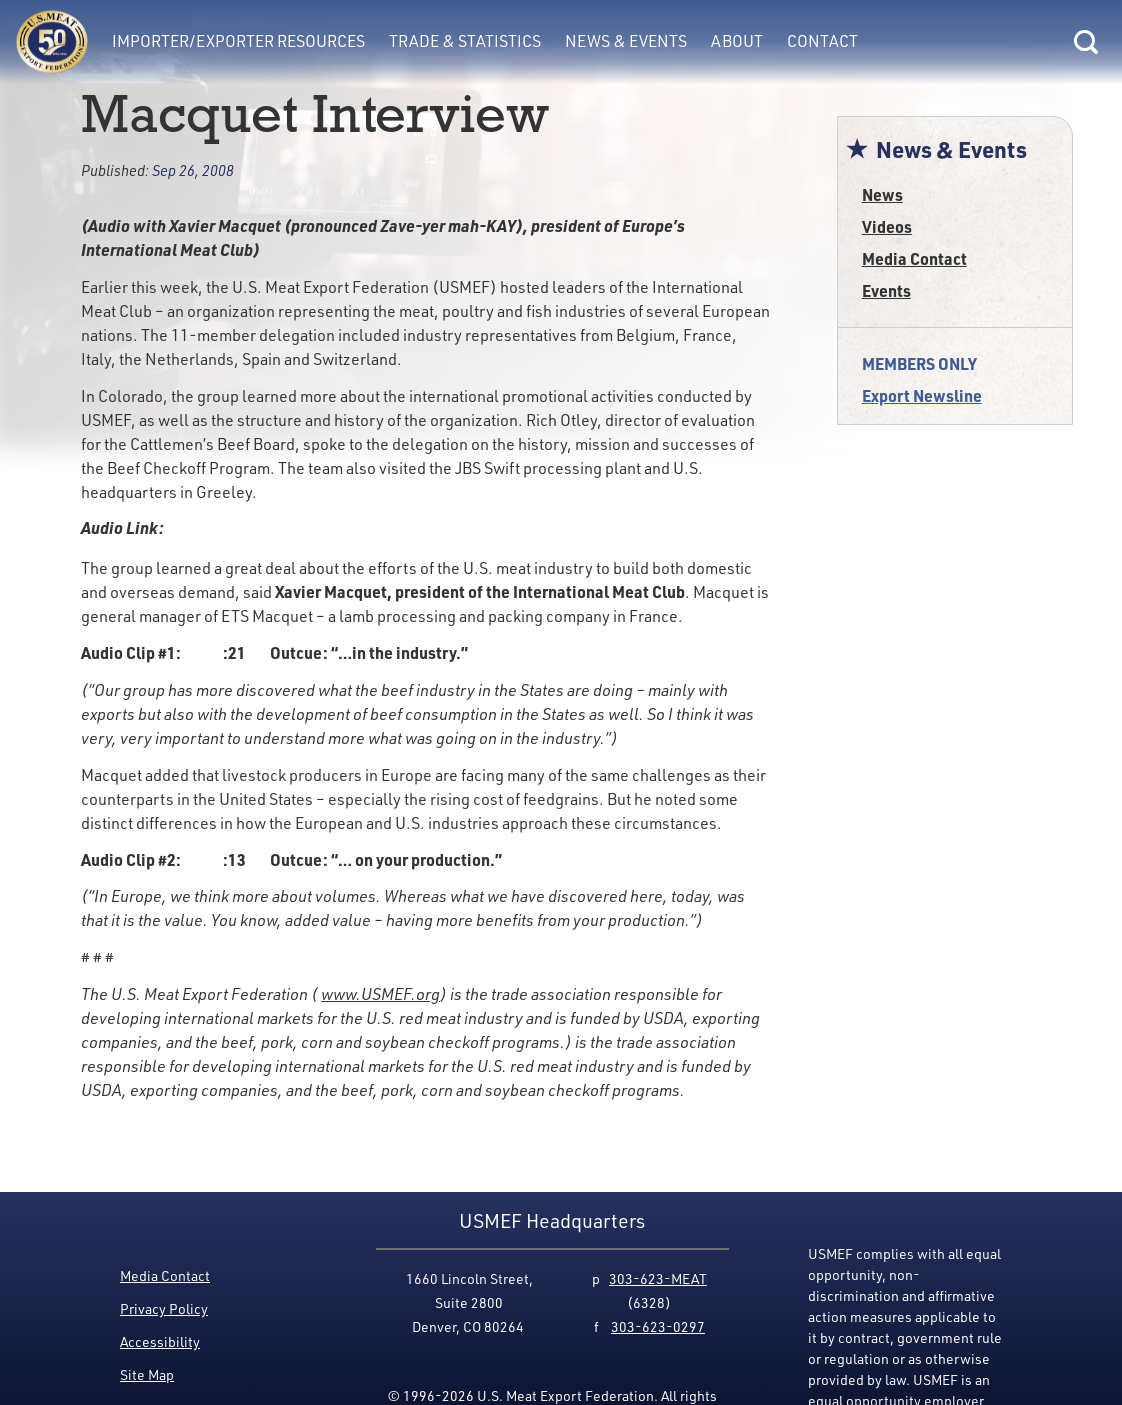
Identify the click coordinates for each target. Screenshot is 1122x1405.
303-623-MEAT (658, 1278)
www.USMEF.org (380, 994)
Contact (822, 41)
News (882, 194)
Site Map (147, 1374)
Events (886, 290)
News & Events (626, 41)
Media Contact (914, 258)
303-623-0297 (658, 1326)
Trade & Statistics (465, 41)
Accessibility (160, 1341)
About (737, 41)
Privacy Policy (164, 1308)
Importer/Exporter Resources (238, 41)
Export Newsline (922, 395)
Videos (887, 226)
